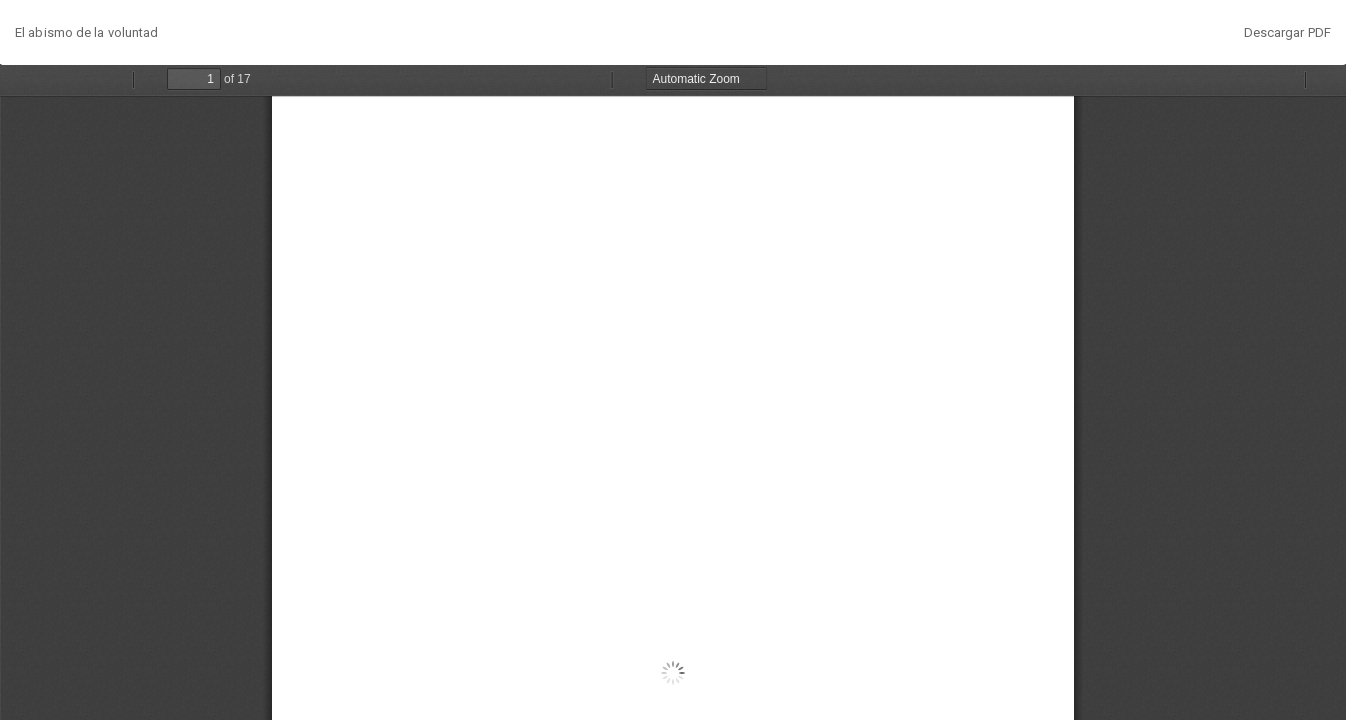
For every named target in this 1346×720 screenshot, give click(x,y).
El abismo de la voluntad (86, 32)
